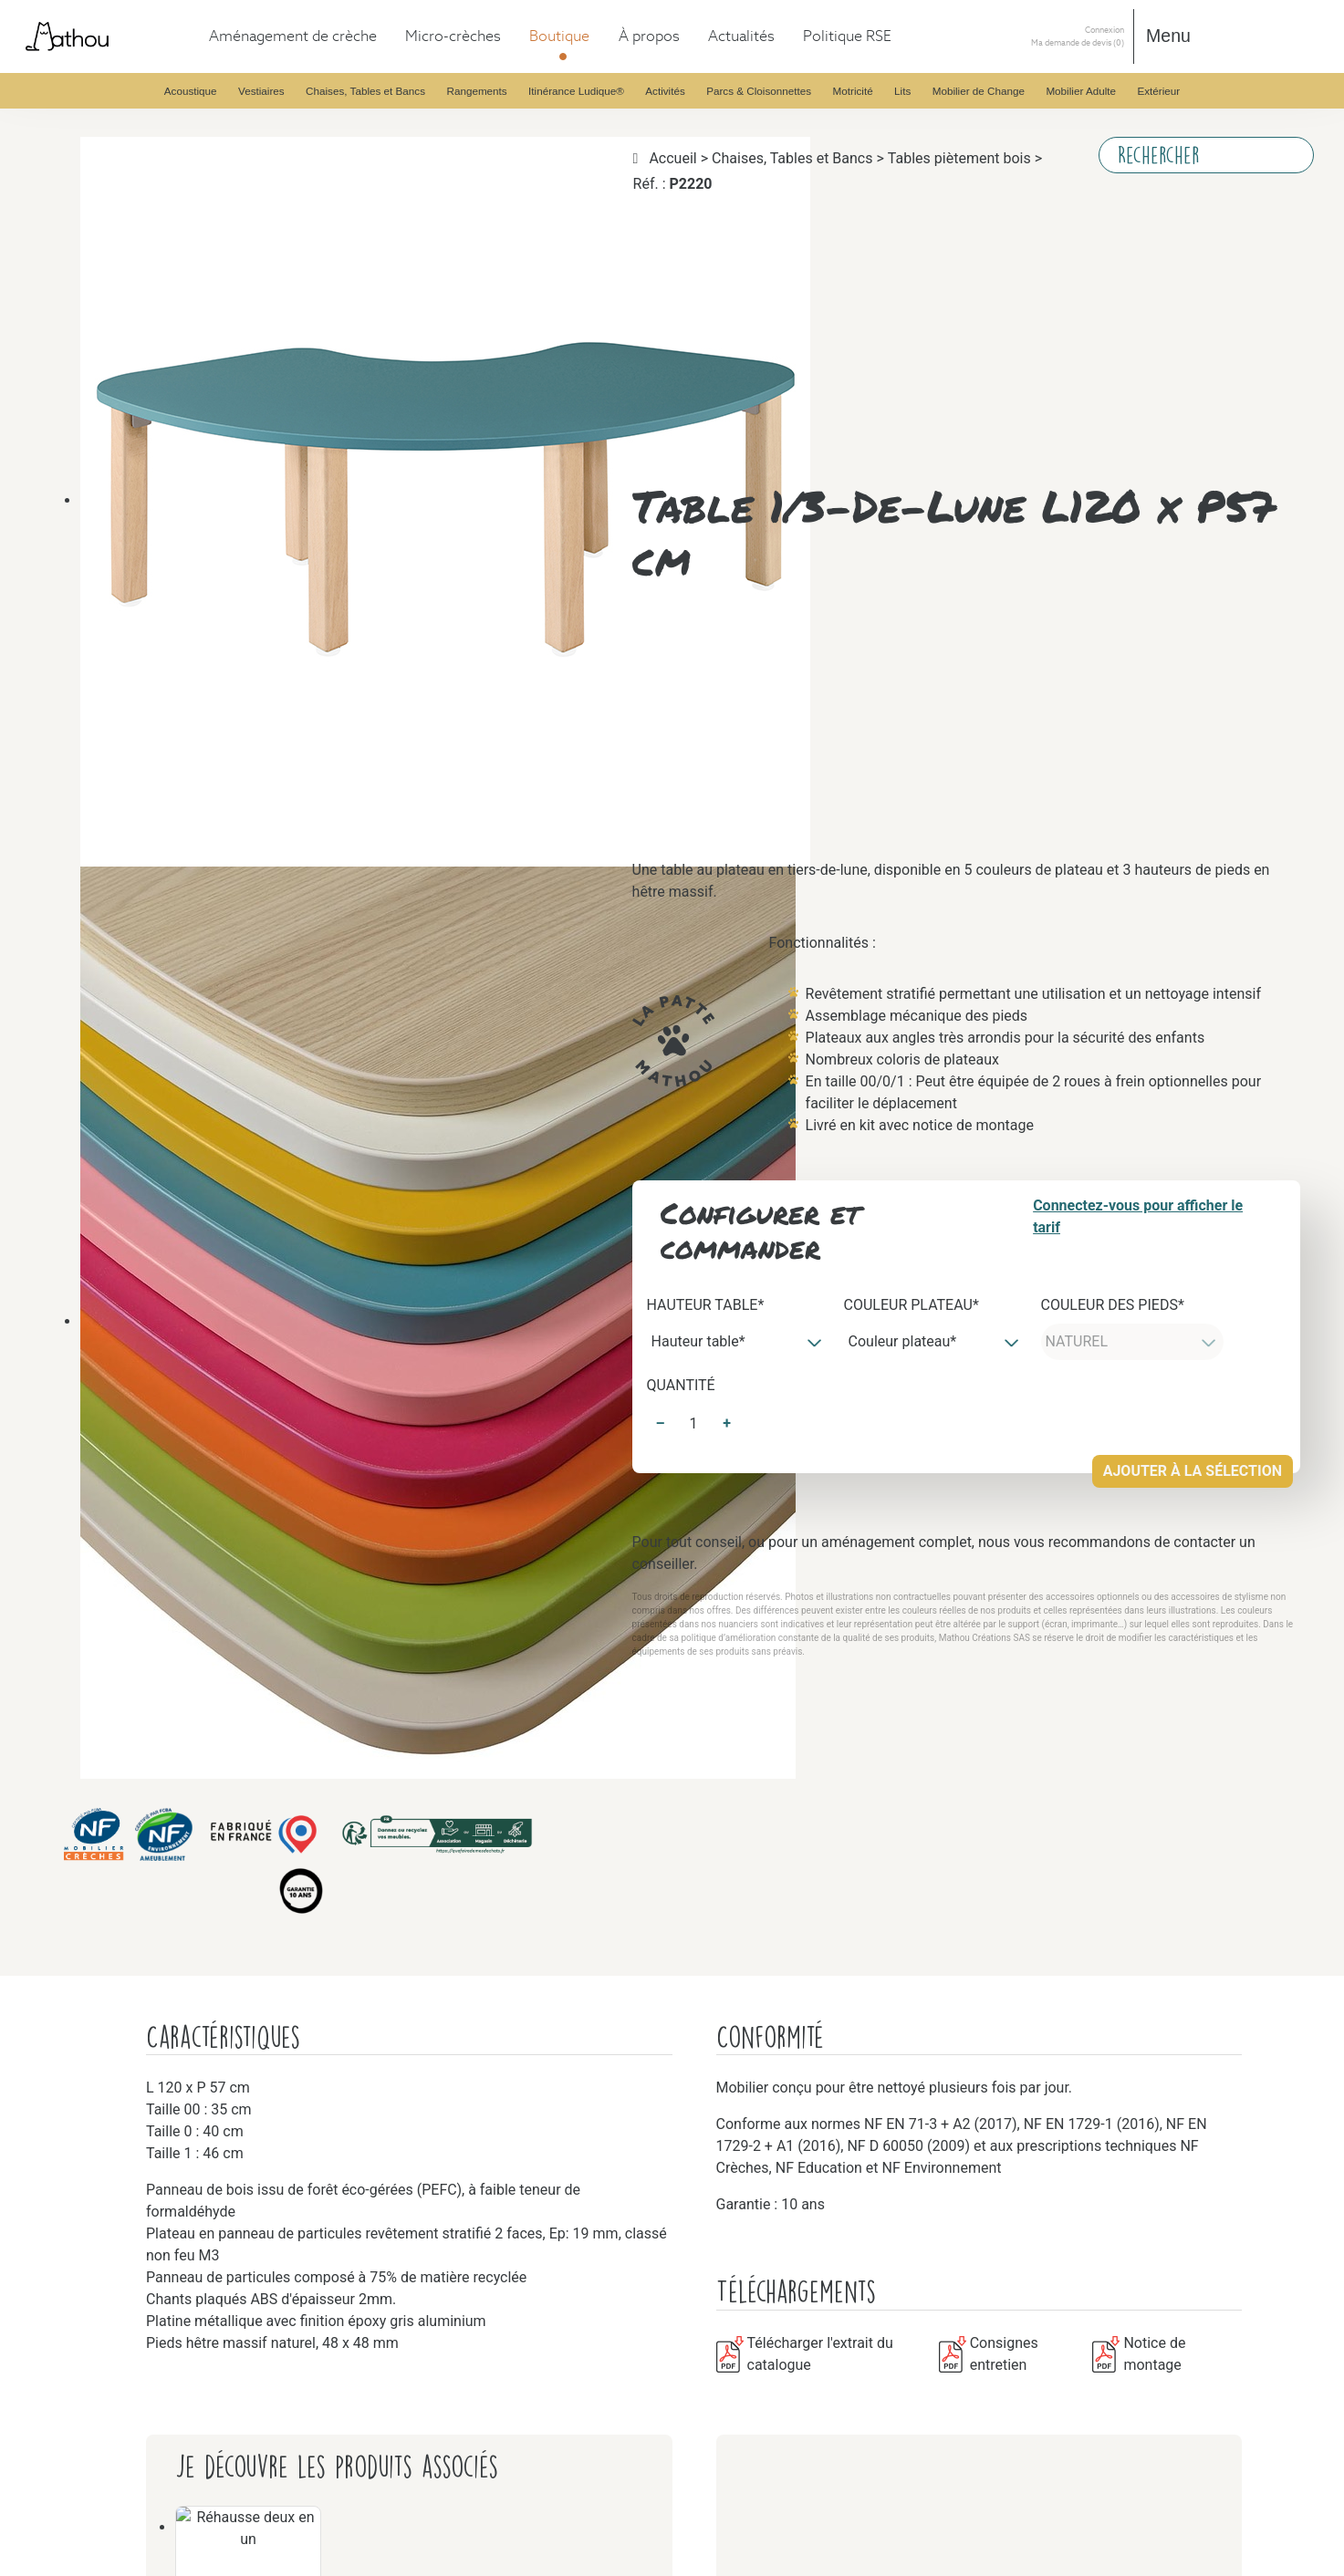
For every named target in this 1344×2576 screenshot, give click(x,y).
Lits (91, 1655)
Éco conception (125, 2345)
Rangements (116, 620)
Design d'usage (124, 2295)
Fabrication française (141, 2262)
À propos (71, 2230)
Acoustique (113, 95)
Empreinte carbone (135, 2361)
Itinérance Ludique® (141, 867)
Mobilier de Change (138, 1868)
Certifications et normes (150, 2279)
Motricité (107, 1441)
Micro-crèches (86, 62)
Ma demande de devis (81, 2441)
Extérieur (107, 2115)
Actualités (73, 2312)
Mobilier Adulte (127, 1983)
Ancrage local (120, 2377)
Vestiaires (108, 144)
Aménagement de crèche (116, 46)
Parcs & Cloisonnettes (145, 1294)
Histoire (104, 2246)
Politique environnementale (160, 2394)
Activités (106, 949)
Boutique (71, 79)
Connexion (39, 2425)
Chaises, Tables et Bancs (152, 374)
